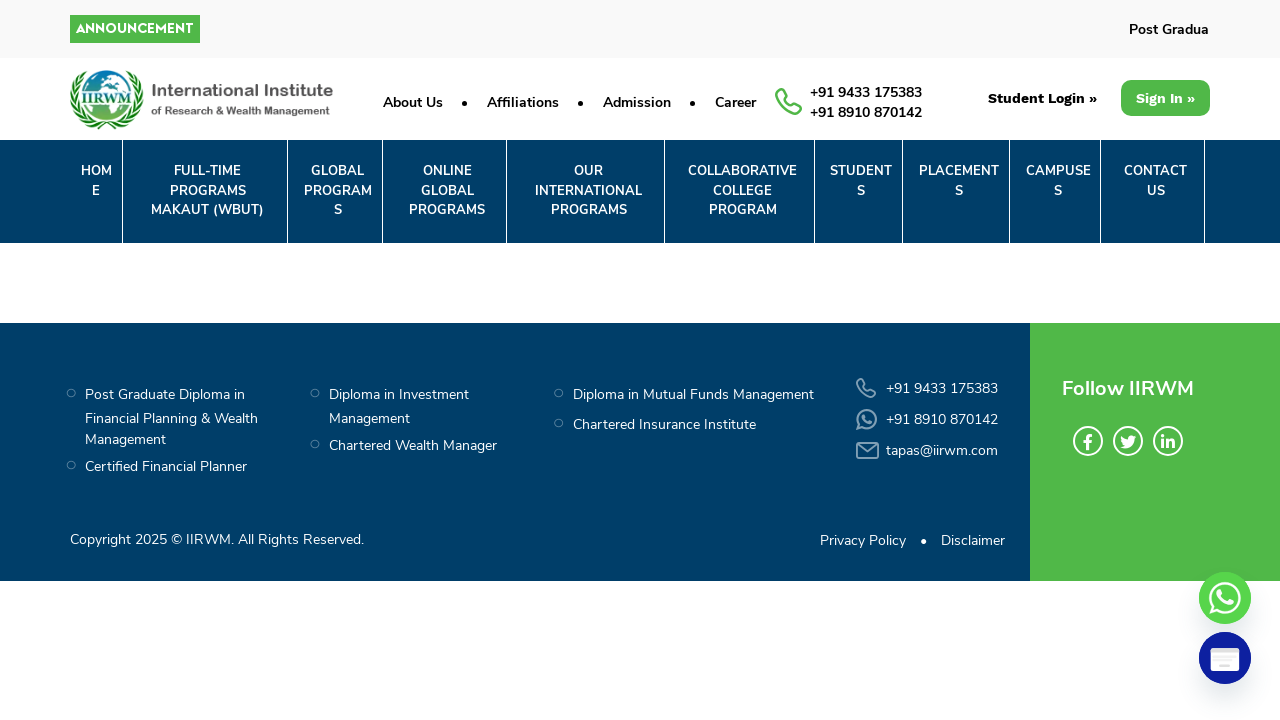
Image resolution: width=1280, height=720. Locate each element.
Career (735, 102)
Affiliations (523, 102)
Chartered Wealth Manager (413, 445)
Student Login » (1042, 98)
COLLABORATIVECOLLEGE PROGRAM (742, 190)
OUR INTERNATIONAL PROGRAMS (588, 190)
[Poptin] (1225, 658)
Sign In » (1165, 98)
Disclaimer (973, 540)
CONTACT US (1155, 181)
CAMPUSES (1058, 181)
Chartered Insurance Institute (664, 424)
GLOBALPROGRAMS (338, 190)
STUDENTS (861, 181)
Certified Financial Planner (166, 466)
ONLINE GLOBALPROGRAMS (447, 190)
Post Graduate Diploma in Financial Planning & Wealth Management (171, 417)
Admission (637, 102)
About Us (413, 102)
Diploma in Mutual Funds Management (693, 394)
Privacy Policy (863, 540)
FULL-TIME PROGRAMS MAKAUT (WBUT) (207, 190)
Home (96, 181)
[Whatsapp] (1225, 598)
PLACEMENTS (959, 181)
